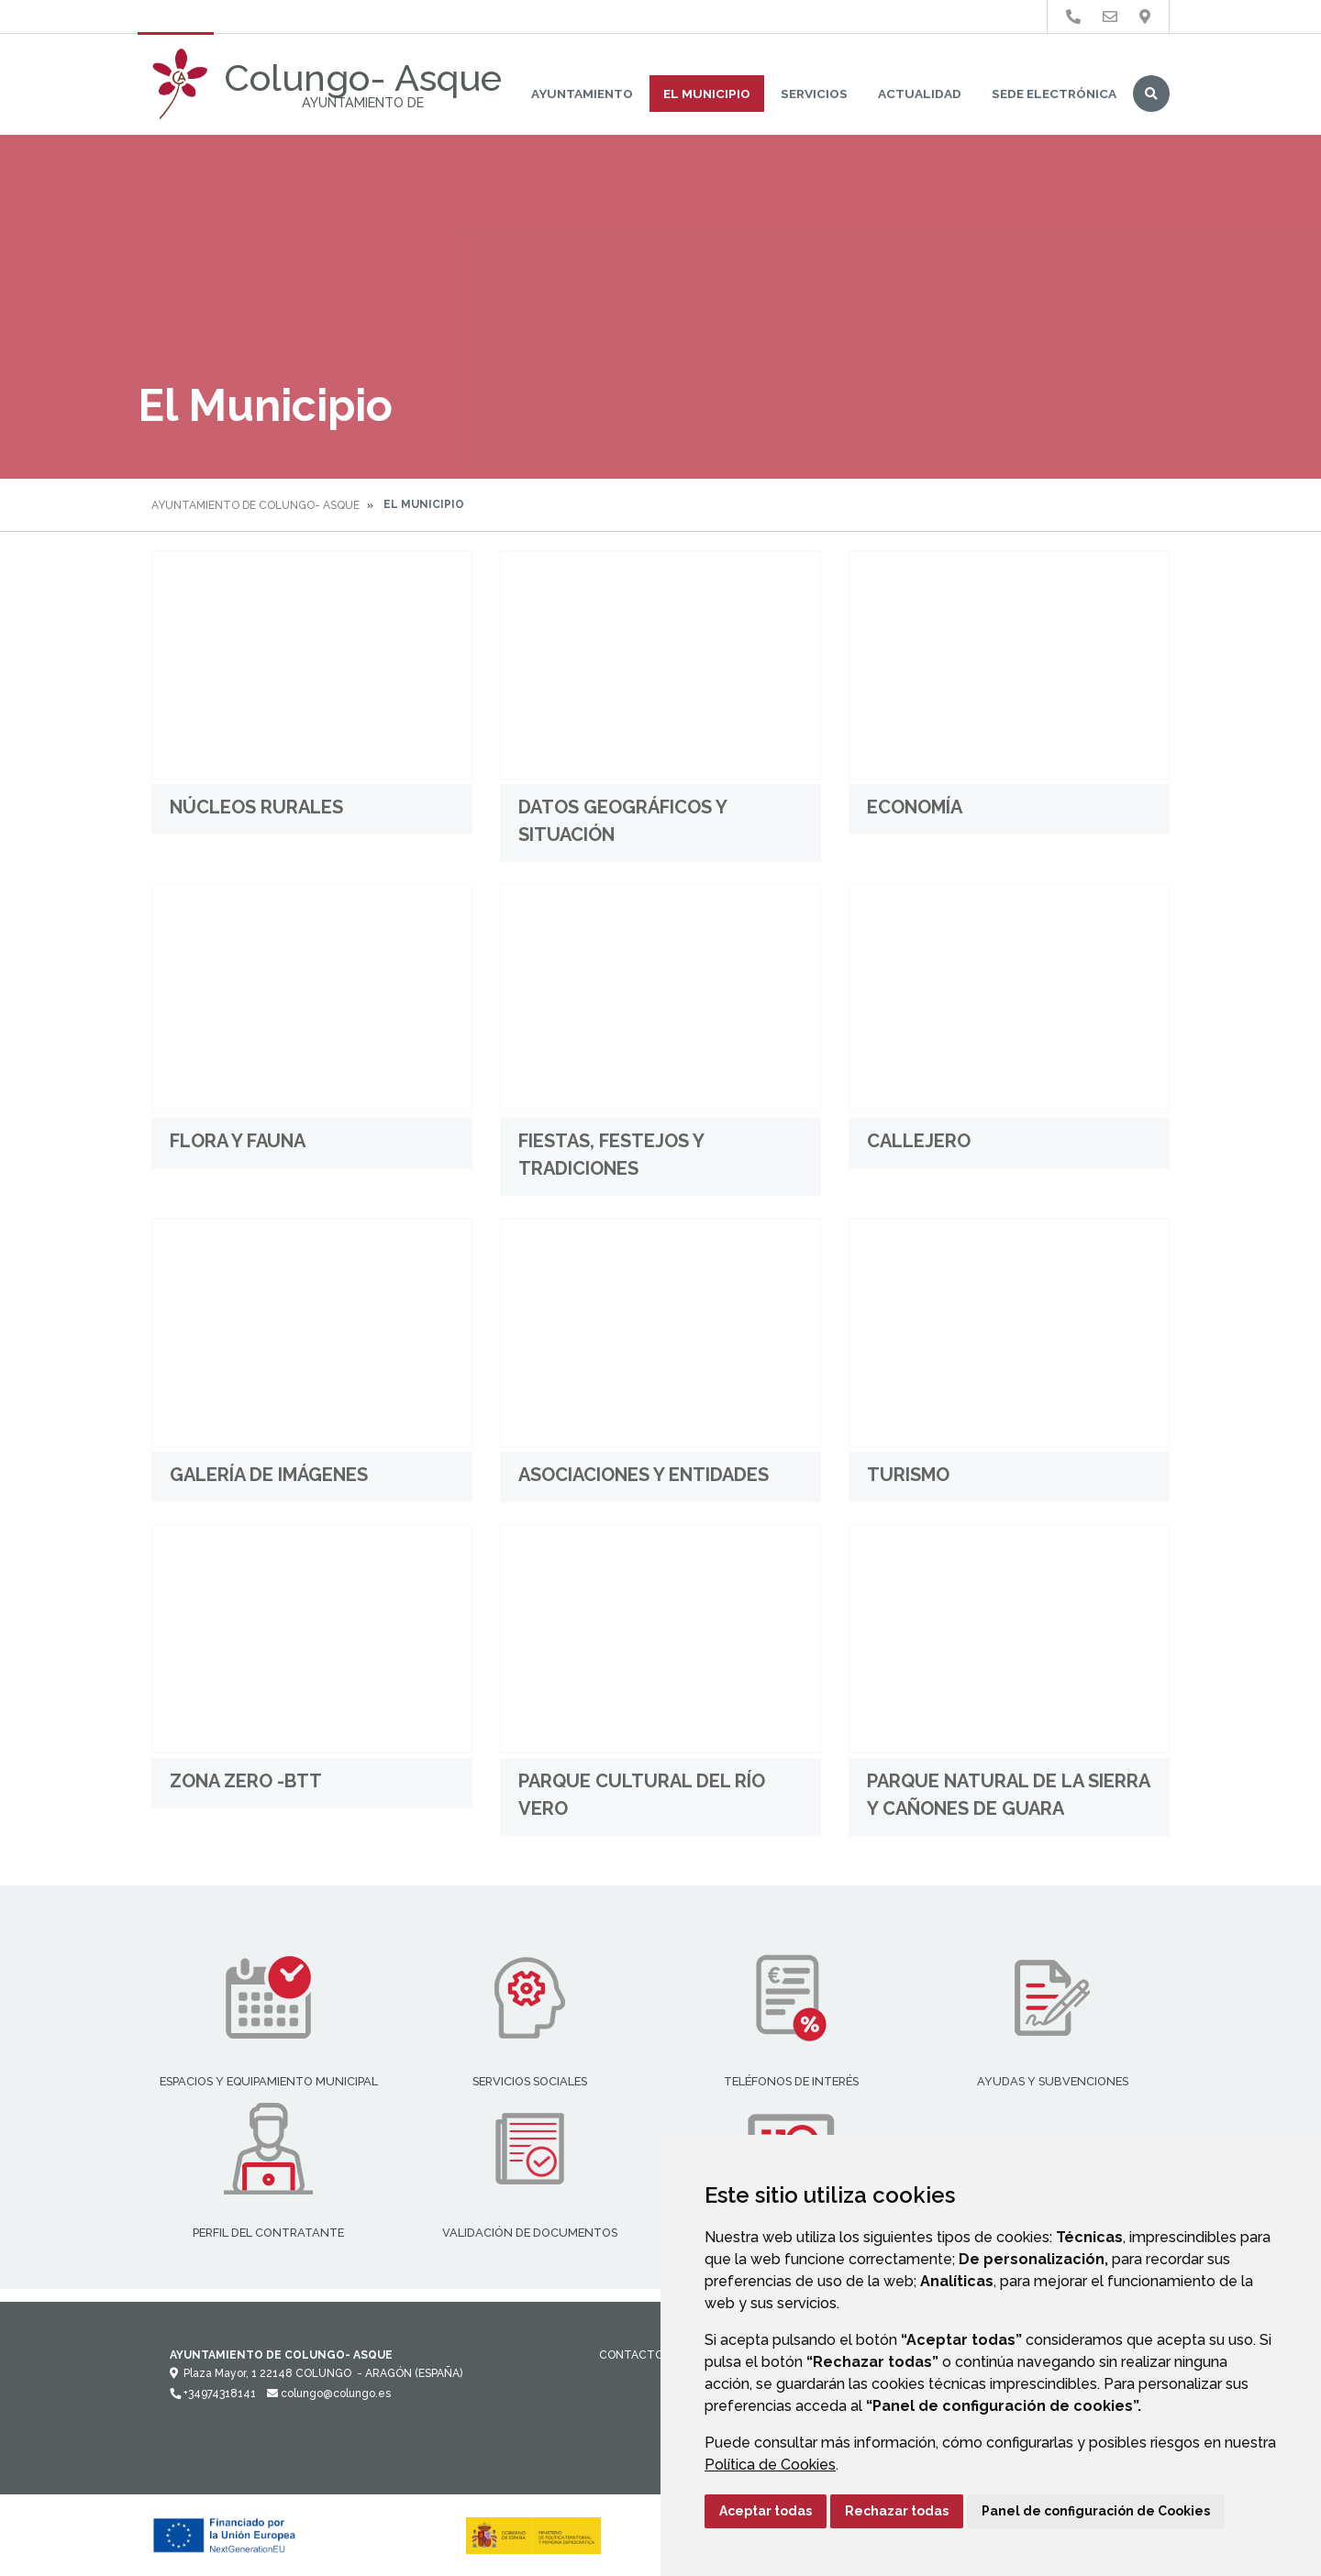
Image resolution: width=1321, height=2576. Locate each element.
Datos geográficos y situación (622, 821)
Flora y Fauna (237, 1141)
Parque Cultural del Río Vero (641, 1794)
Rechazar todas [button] (897, 2511)
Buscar (1151, 93)
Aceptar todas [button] (765, 2511)
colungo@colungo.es (329, 2393)
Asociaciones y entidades (643, 1475)
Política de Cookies (770, 2464)
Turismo (908, 1475)
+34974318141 (213, 2393)
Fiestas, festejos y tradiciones (611, 1154)
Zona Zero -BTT (246, 1781)
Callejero (919, 1141)
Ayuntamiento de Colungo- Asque (255, 505)
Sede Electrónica (1054, 93)
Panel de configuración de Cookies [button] (1096, 2511)
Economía (914, 807)
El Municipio (706, 93)
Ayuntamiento (582, 93)
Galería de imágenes (269, 1475)
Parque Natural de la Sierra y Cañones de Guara (1008, 1794)
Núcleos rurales (256, 807)
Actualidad (919, 93)
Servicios (814, 93)
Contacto (631, 2355)
